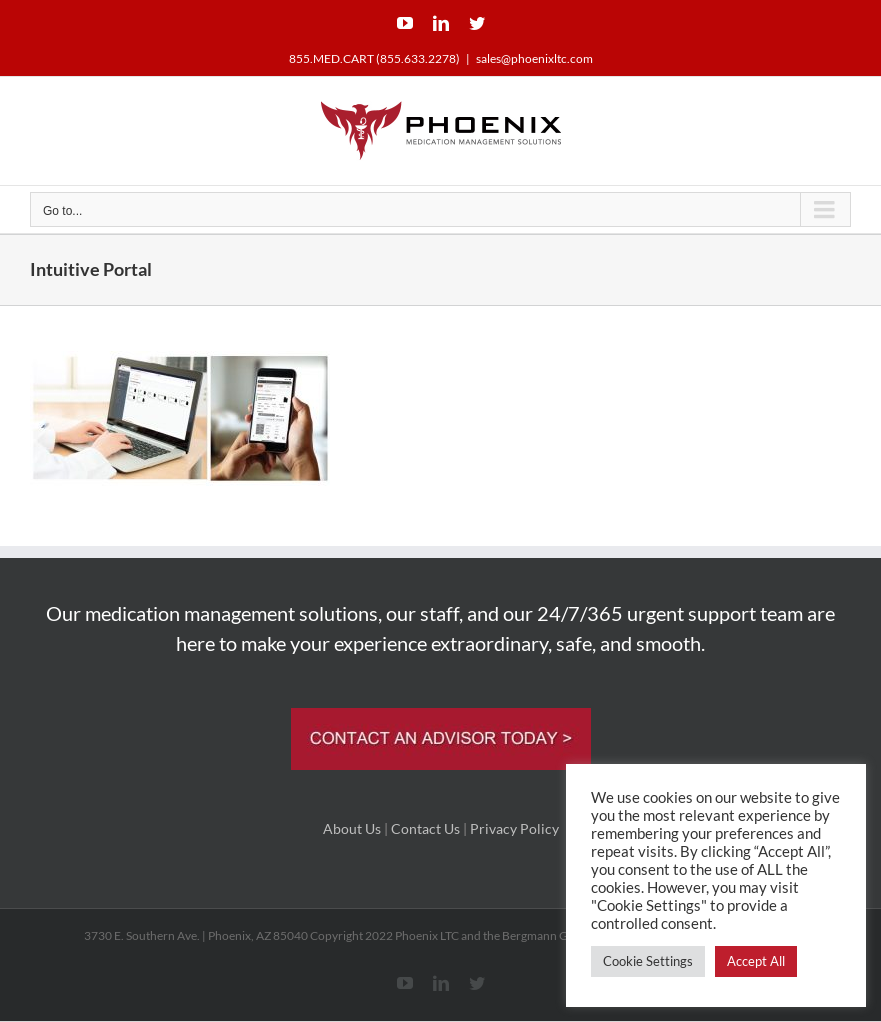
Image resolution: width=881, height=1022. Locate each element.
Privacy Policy (514, 828)
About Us (352, 828)
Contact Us (425, 828)
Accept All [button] (756, 961)
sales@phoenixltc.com (534, 58)
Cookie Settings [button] (648, 961)
